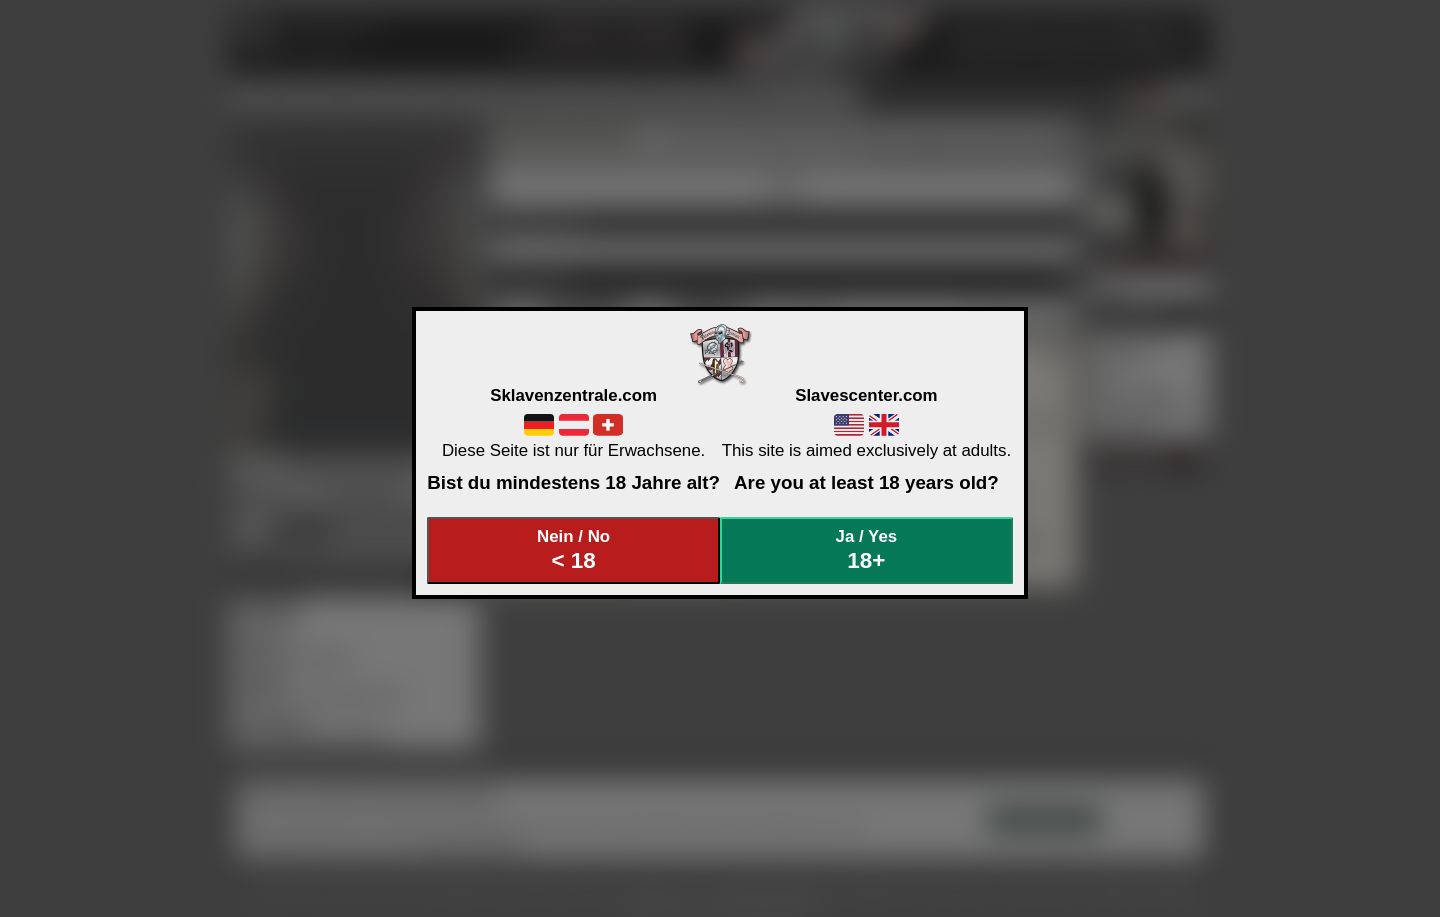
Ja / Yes (867, 550)
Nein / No (574, 550)
